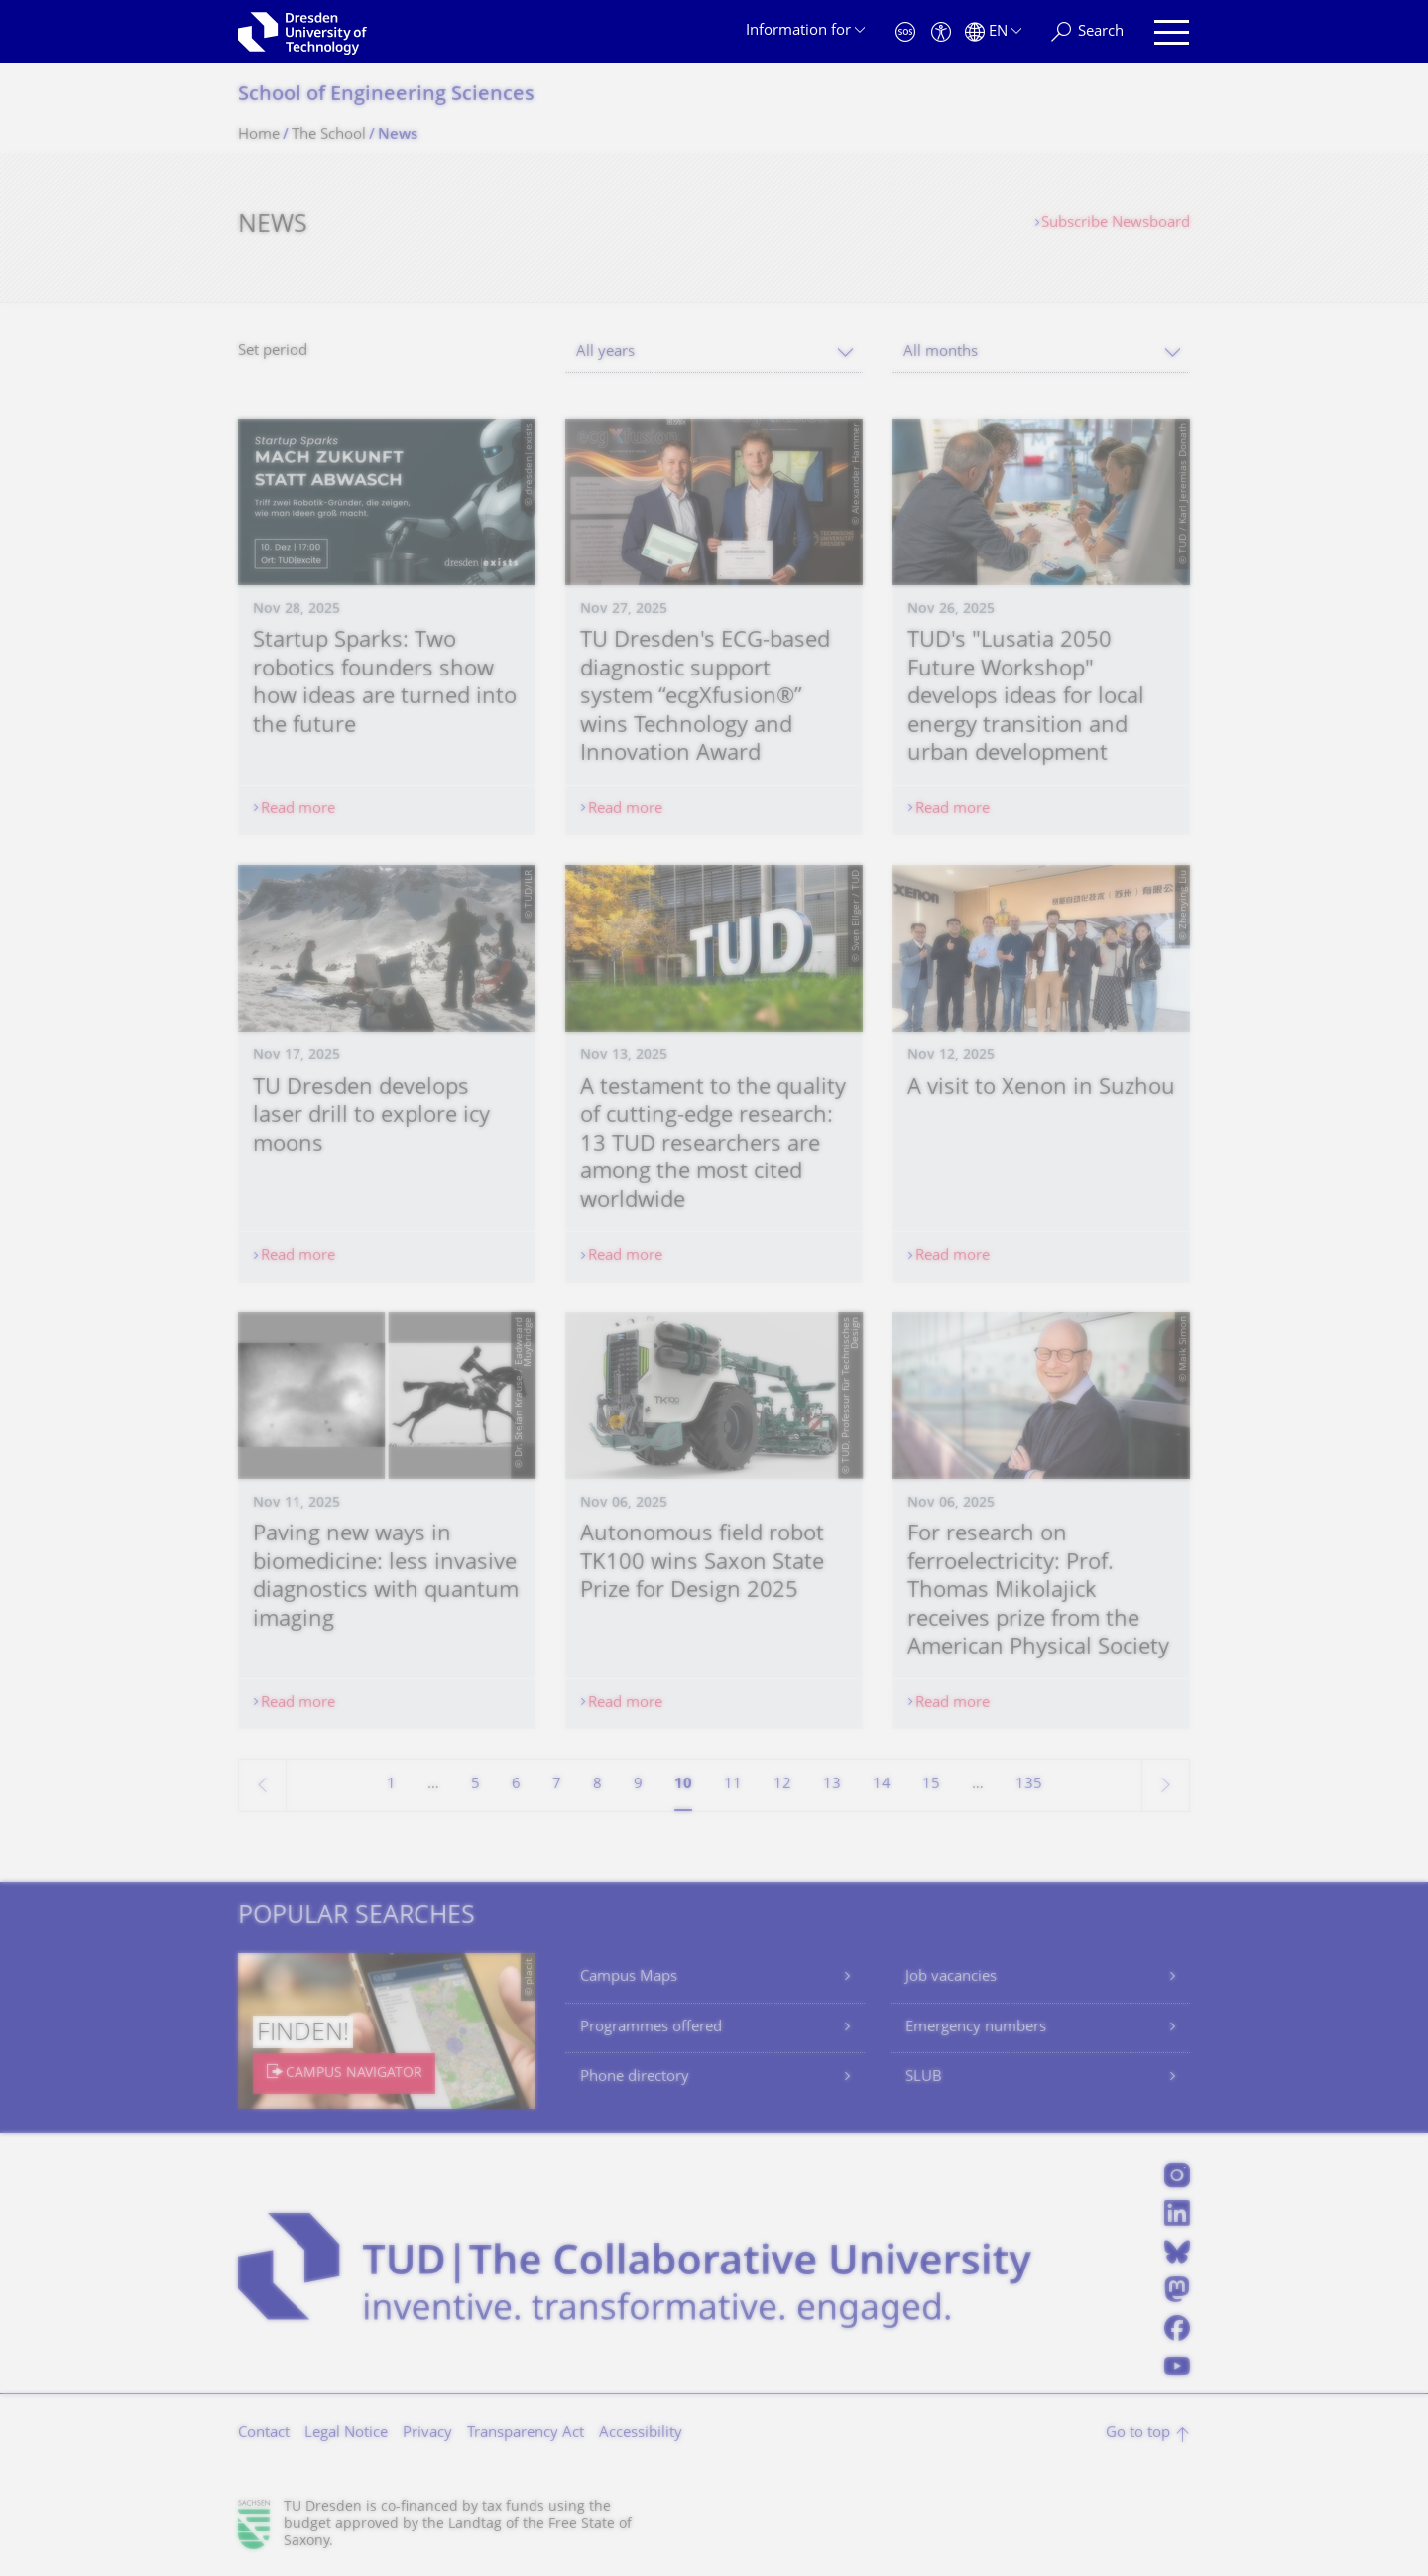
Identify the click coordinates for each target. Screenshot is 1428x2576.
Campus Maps (628, 1977)
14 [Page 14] (882, 1785)
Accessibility (640, 2433)
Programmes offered (651, 2028)
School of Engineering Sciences (386, 95)
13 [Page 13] (832, 1785)
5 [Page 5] (475, 1785)
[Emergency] (905, 32)
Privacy (427, 2433)
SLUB (923, 2077)
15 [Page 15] (931, 1785)
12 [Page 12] (782, 1785)
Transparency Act (525, 2433)
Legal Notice (346, 2433)
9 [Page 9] (638, 1785)
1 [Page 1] (391, 1785)
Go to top (1138, 2433)
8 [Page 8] (597, 1785)
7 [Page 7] (556, 1785)
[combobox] (714, 352)
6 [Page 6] (516, 1785)
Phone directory (634, 2077)
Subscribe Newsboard (1115, 223)
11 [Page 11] (733, 1785)
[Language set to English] (993, 32)
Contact (264, 2433)
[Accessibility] (941, 32)
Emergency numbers (975, 2028)
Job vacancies (951, 1977)
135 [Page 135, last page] (1028, 1785)
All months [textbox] (940, 352)
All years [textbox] (605, 352)
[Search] (1087, 32)
